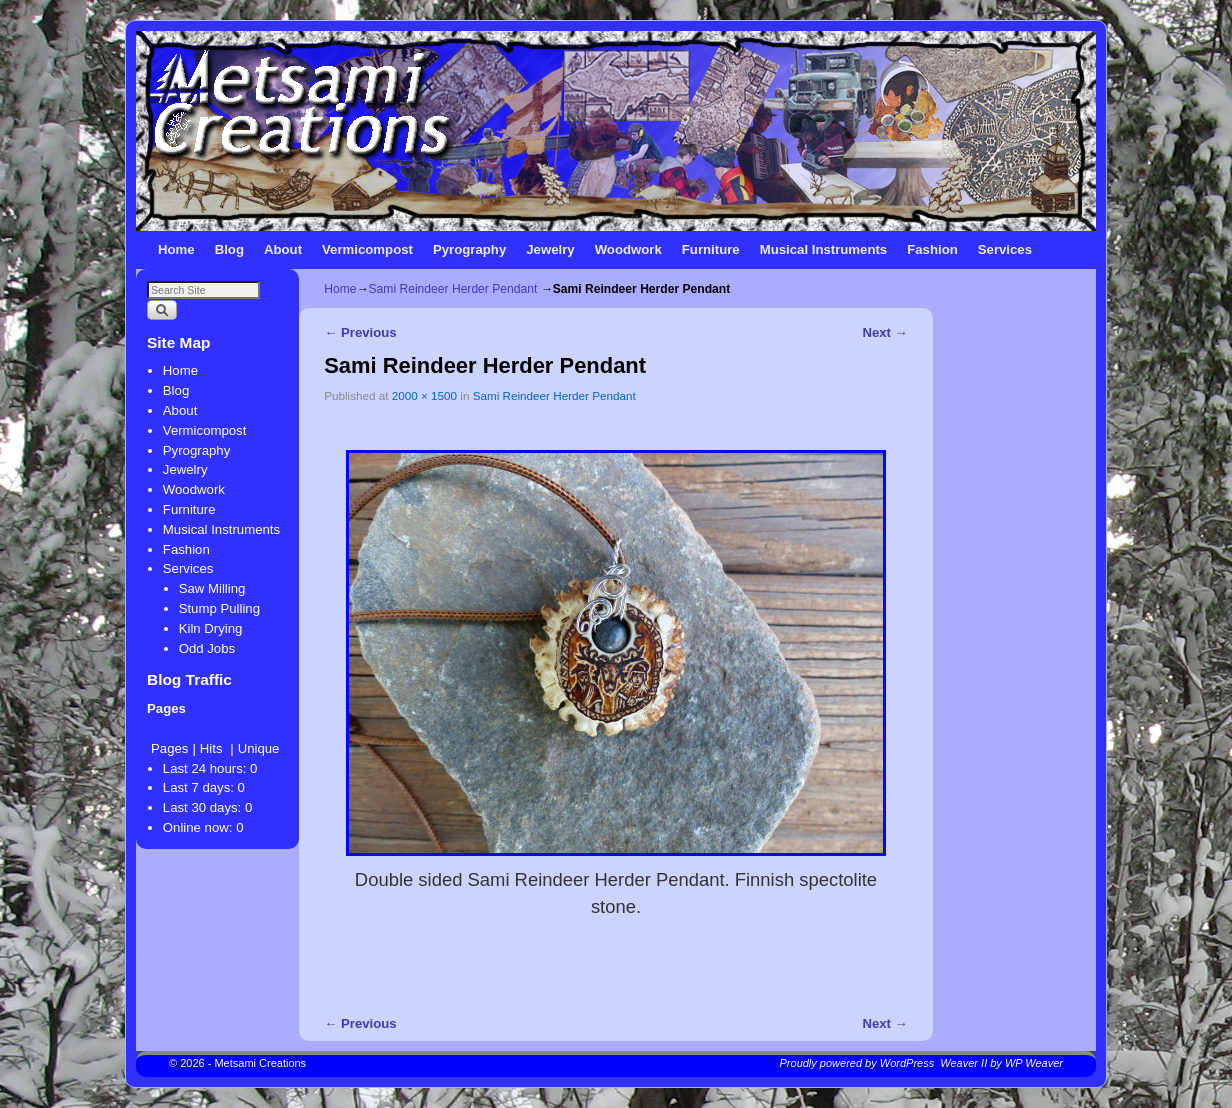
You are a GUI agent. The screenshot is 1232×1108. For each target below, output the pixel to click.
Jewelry (550, 249)
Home (176, 249)
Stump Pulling (219, 608)
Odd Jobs (207, 648)
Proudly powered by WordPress (857, 1063)
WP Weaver (1034, 1063)
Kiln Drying (211, 628)
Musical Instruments (824, 249)
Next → (884, 332)
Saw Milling (212, 588)
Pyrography (469, 249)
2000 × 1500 (424, 395)
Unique (259, 748)
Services (1005, 249)
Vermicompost (367, 249)
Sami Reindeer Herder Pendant (453, 289)
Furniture (711, 249)
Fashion (932, 249)
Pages (169, 748)
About (283, 249)
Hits (213, 748)
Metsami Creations (260, 1063)
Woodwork (628, 249)
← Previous (360, 332)
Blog (229, 249)
